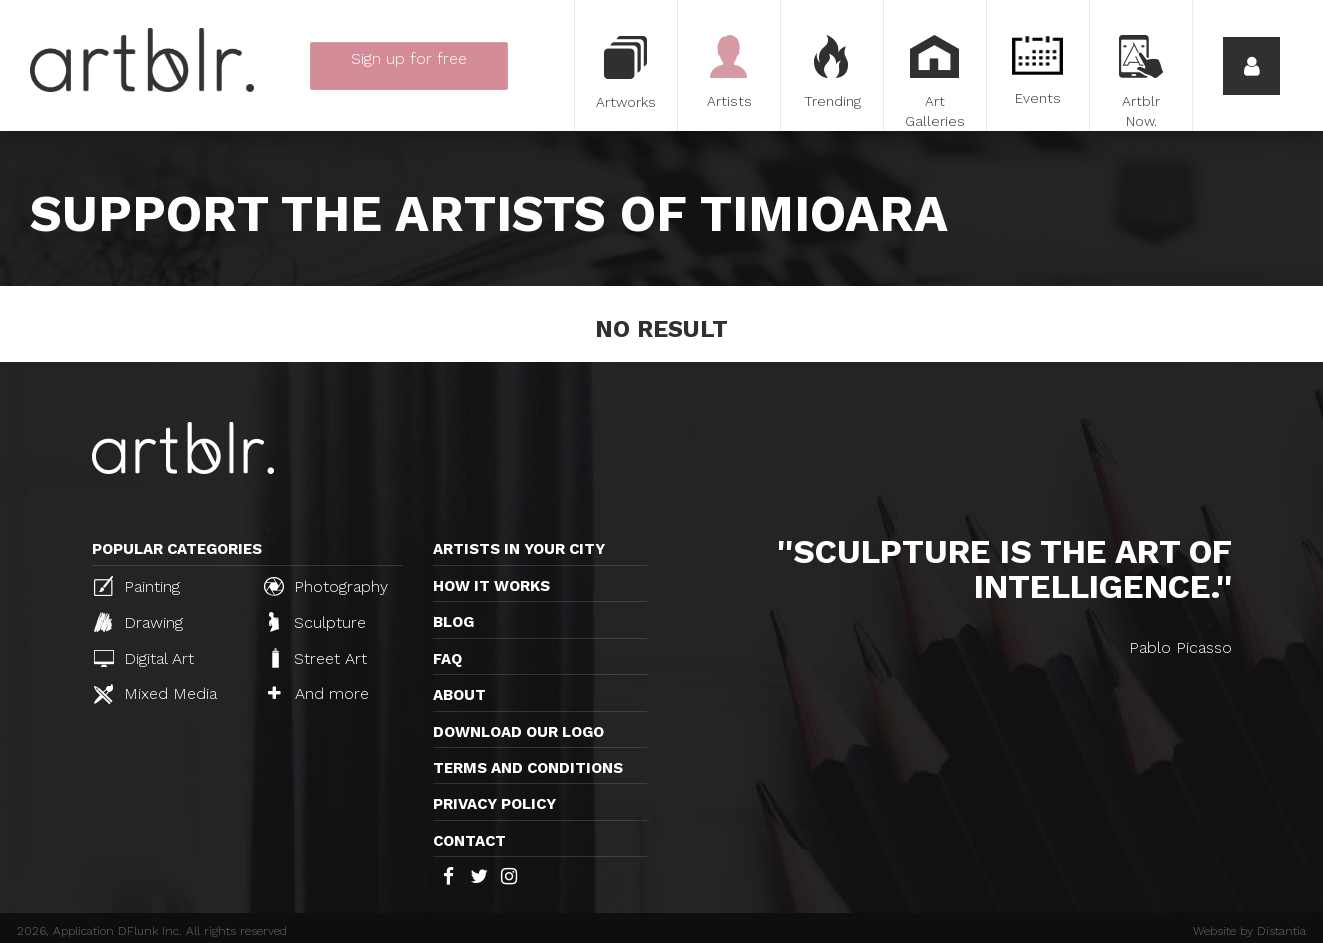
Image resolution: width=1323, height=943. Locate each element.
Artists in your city (519, 549)
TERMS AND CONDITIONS (528, 768)
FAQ (447, 659)
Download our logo (518, 732)
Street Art (317, 658)
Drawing (138, 622)
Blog (453, 622)
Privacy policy (494, 804)
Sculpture (317, 622)
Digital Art (144, 658)
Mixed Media (155, 694)
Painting (137, 586)
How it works (491, 586)
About (459, 695)
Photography (326, 586)
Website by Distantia (1249, 931)
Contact (469, 841)
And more (318, 693)
